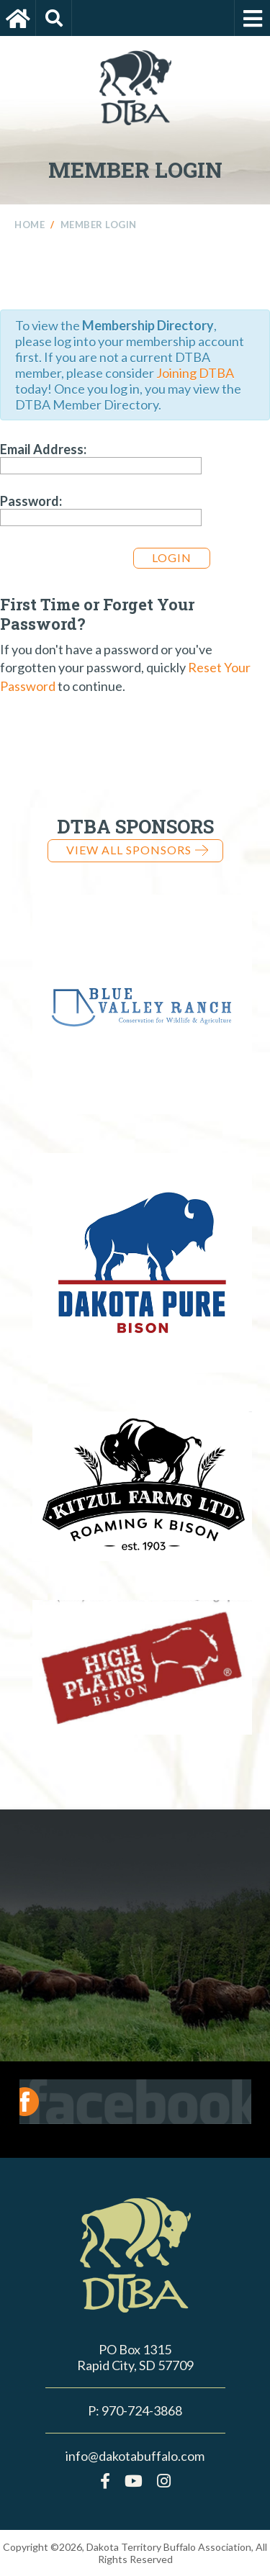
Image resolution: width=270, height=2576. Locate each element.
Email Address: (43, 449)
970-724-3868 (142, 2410)
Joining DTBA (195, 373)
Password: (31, 501)
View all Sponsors (137, 850)
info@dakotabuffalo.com (135, 2456)
